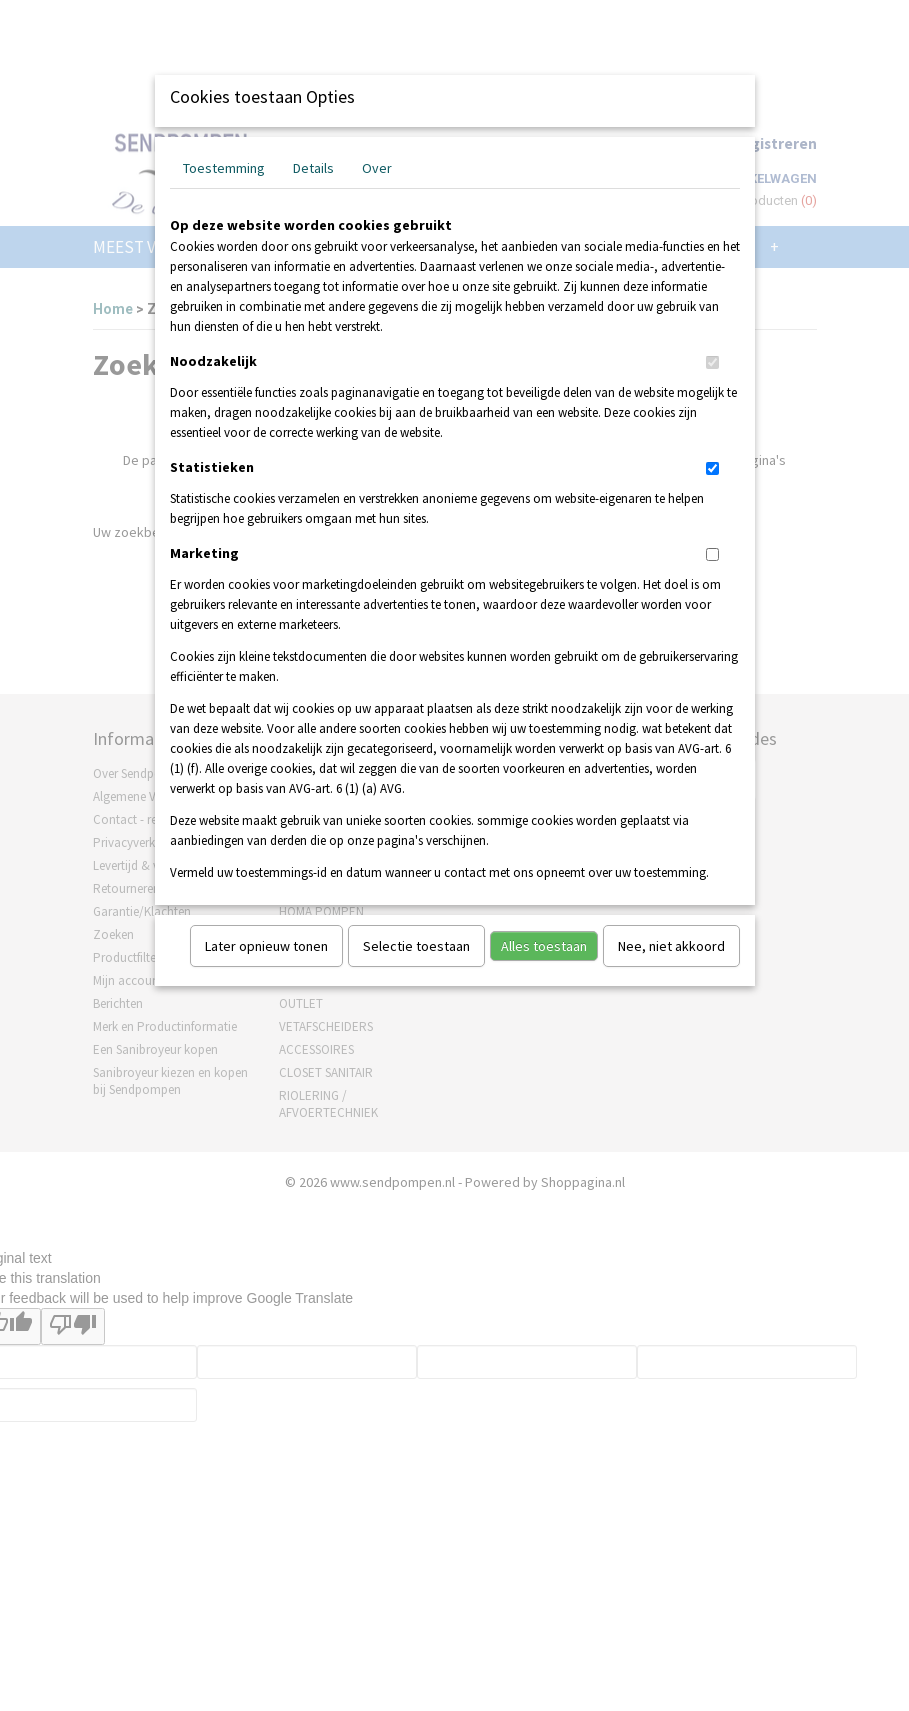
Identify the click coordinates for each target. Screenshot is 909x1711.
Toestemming (224, 168)
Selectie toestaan (416, 946)
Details (313, 168)
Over (377, 168)
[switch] (712, 362)
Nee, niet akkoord (671, 946)
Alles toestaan (544, 946)
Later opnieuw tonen (266, 946)
